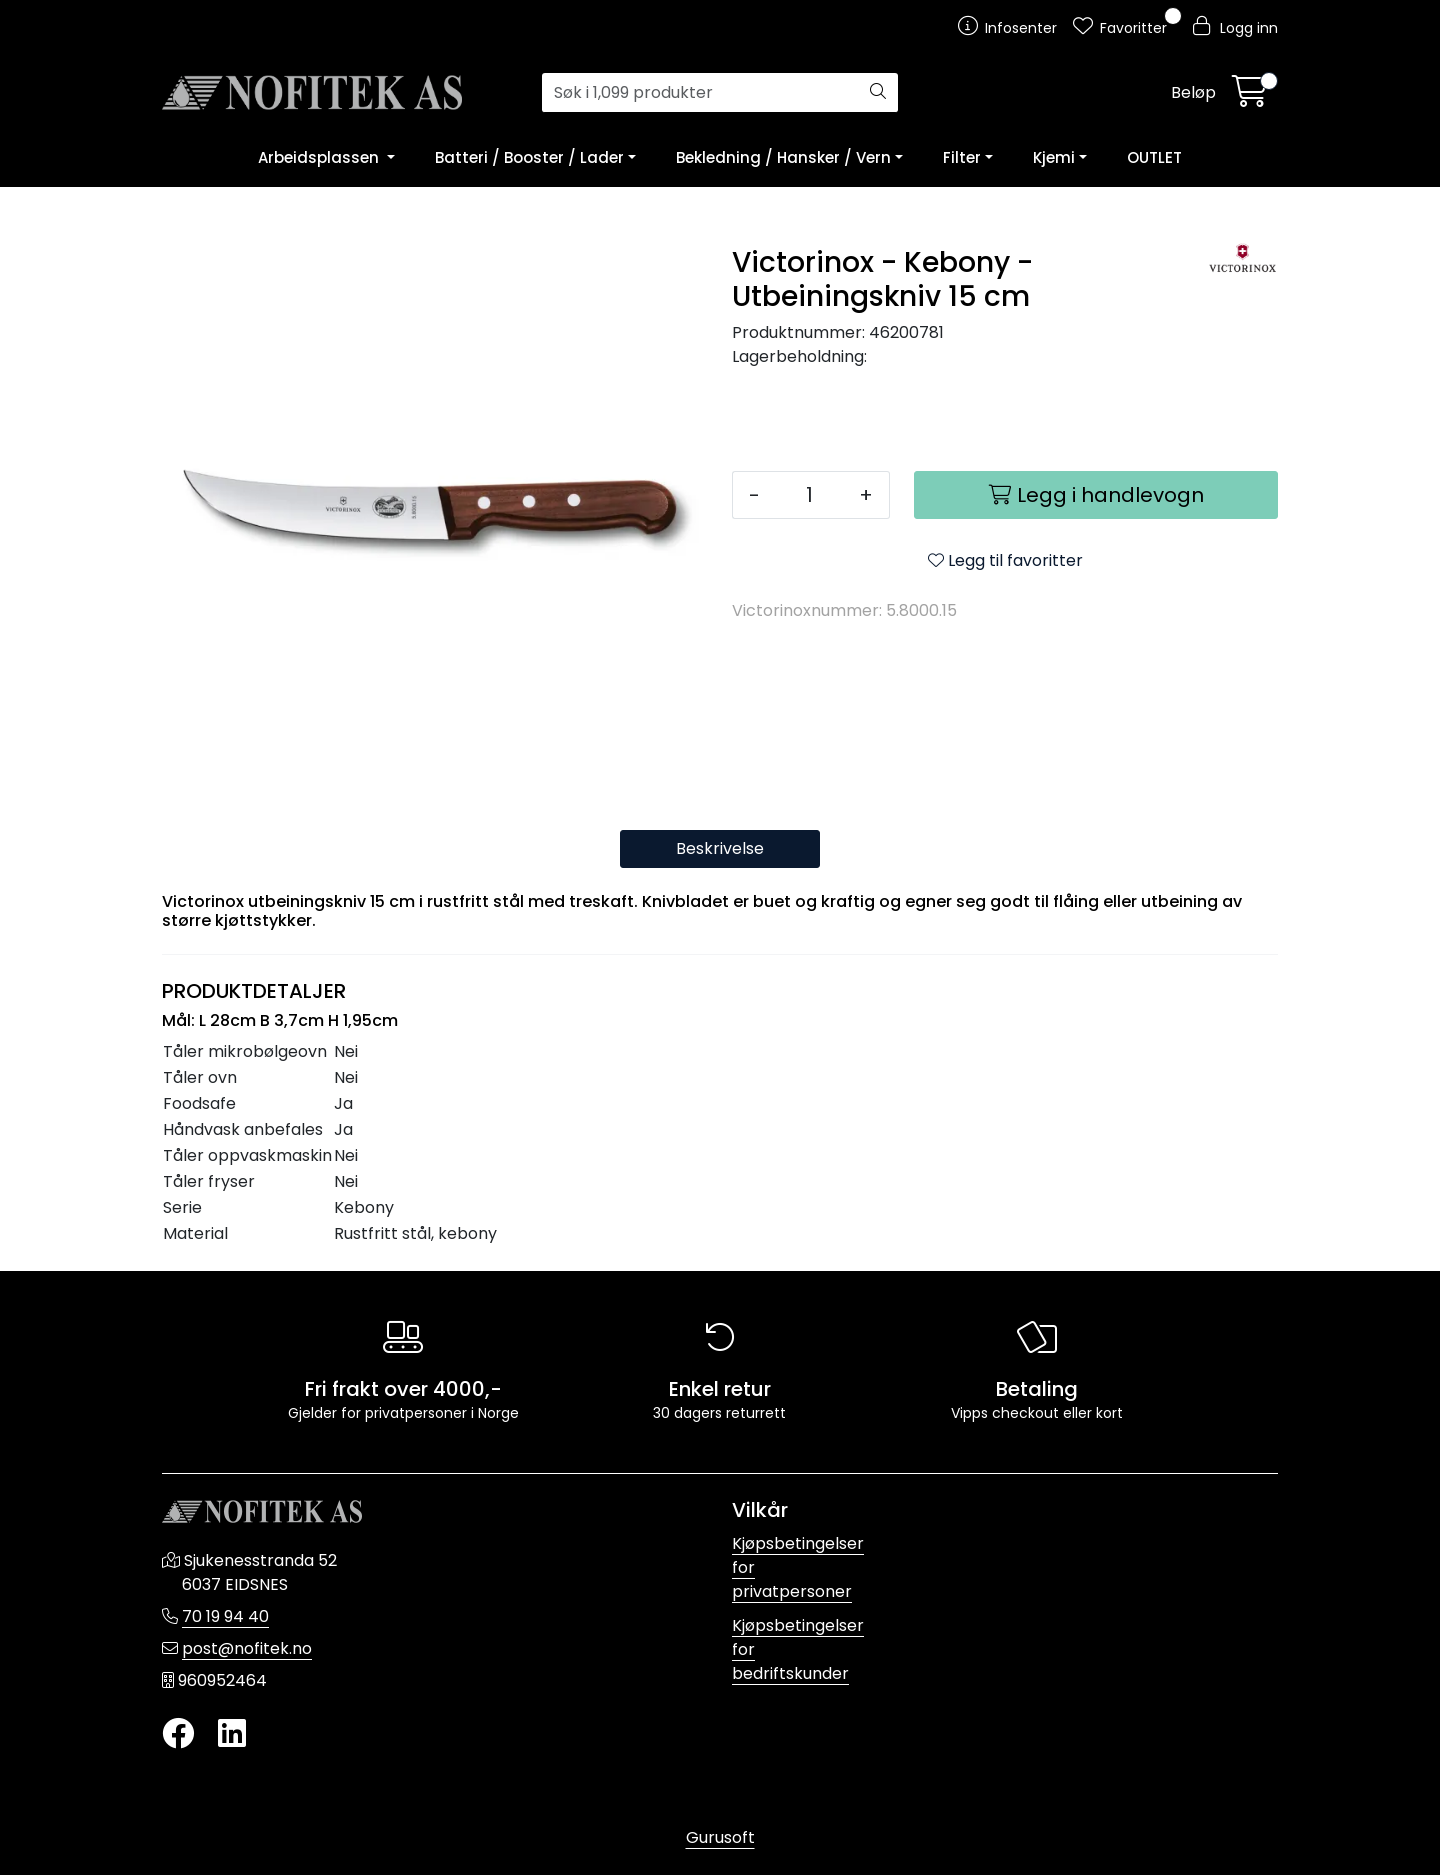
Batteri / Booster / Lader (529, 157)
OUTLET (1154, 157)
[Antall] (809, 495)
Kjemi (1054, 157)
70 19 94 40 (225, 1616)
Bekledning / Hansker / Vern (783, 157)
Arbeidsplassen (320, 157)
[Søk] (700, 93)
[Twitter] (178, 1734)
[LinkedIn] (232, 1734)
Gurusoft (720, 1837)
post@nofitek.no (247, 1648)
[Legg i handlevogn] (1096, 495)
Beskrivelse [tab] (720, 848)
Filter (962, 157)
